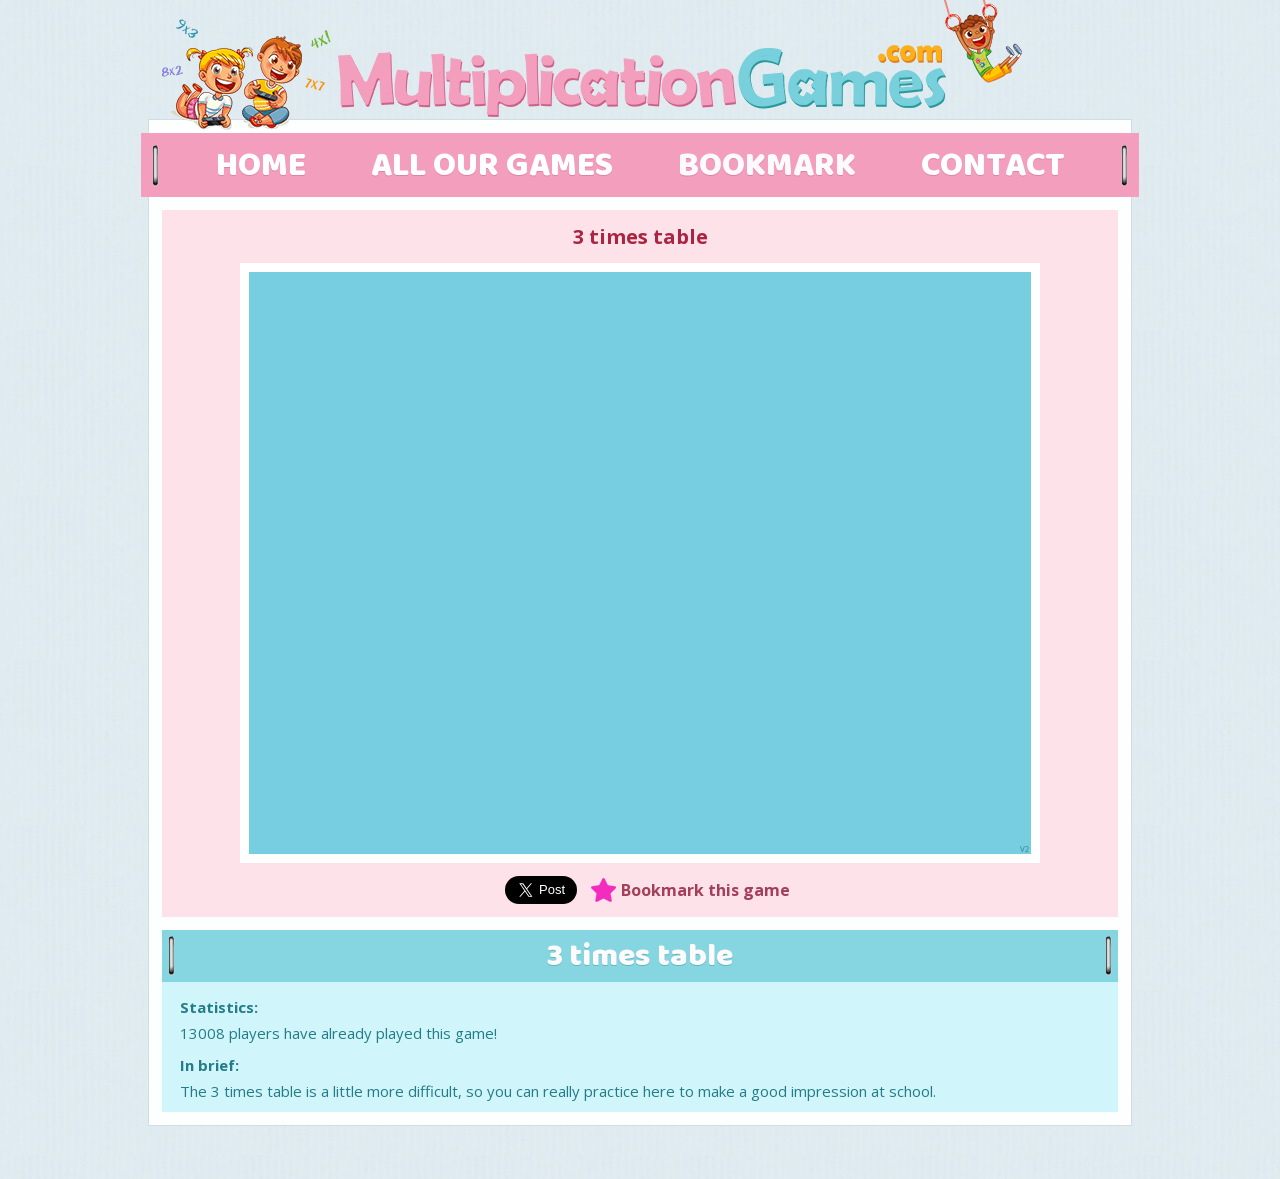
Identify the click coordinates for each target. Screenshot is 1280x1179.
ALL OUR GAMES (492, 166)
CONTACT (993, 166)
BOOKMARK (767, 166)
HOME (261, 166)
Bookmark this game (705, 890)
